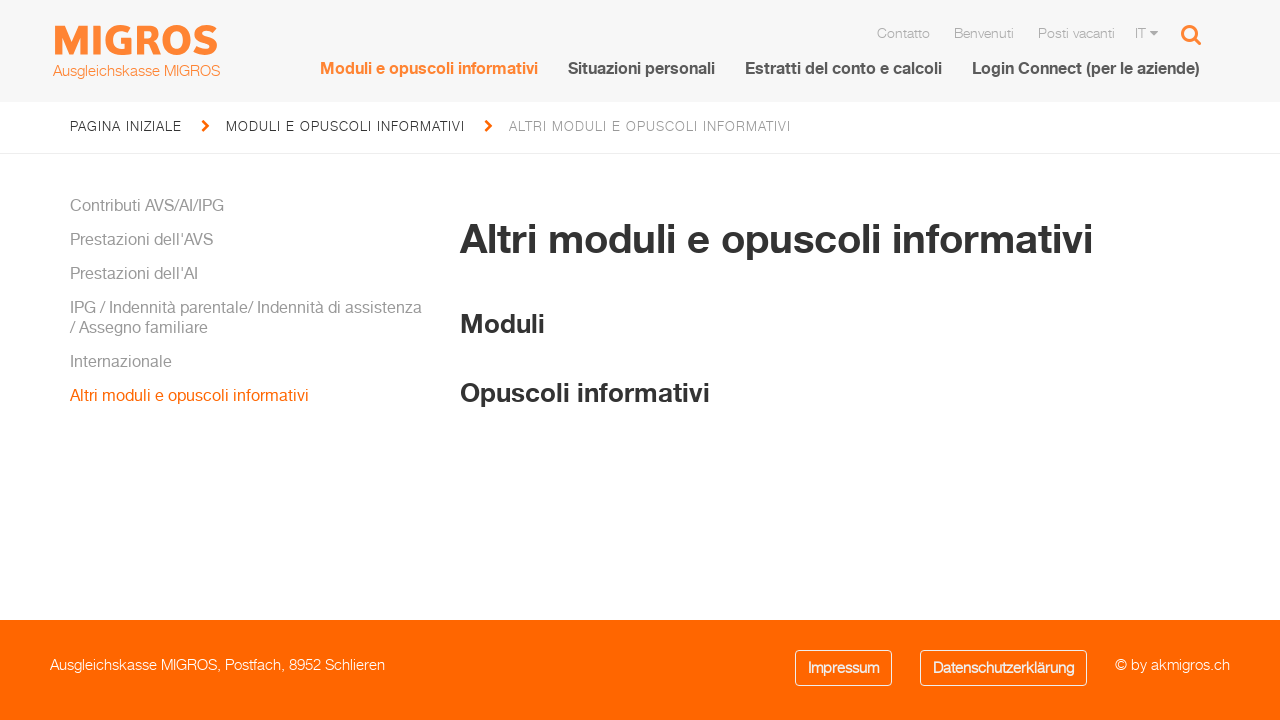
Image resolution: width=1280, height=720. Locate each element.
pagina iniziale (126, 126)
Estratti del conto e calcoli (843, 68)
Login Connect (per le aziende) (1086, 68)
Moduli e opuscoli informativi (429, 68)
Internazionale (121, 361)
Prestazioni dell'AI (134, 273)
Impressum (843, 667)
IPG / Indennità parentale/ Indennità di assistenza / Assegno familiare (246, 316)
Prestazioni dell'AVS (141, 239)
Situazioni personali (641, 68)
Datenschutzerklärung (1003, 667)
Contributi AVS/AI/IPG (147, 205)
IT (1146, 32)
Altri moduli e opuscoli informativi (189, 395)
